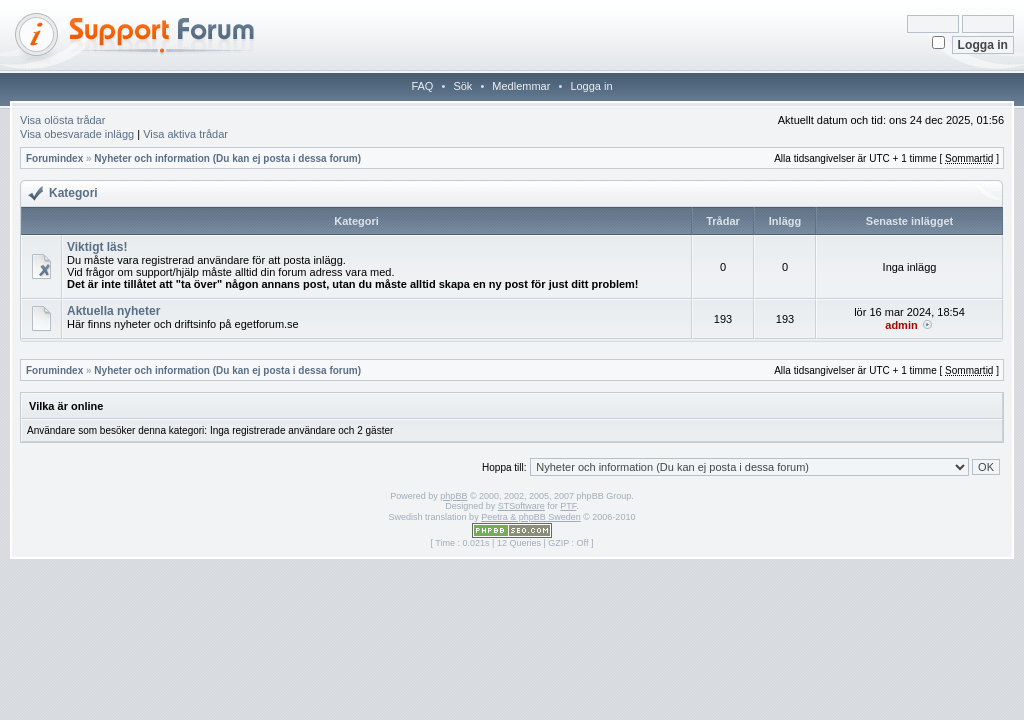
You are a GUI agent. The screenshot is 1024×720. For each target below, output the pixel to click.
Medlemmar (521, 86)
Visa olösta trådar (62, 120)
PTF (568, 506)
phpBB (453, 496)
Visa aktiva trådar (185, 134)
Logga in (591, 86)
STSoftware (521, 506)
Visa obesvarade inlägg (77, 134)
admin (901, 325)
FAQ (422, 86)
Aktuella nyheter (113, 311)
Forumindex (54, 158)
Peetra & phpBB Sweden (531, 517)
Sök (462, 86)
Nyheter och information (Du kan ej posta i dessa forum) (227, 158)
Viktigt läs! (97, 247)
